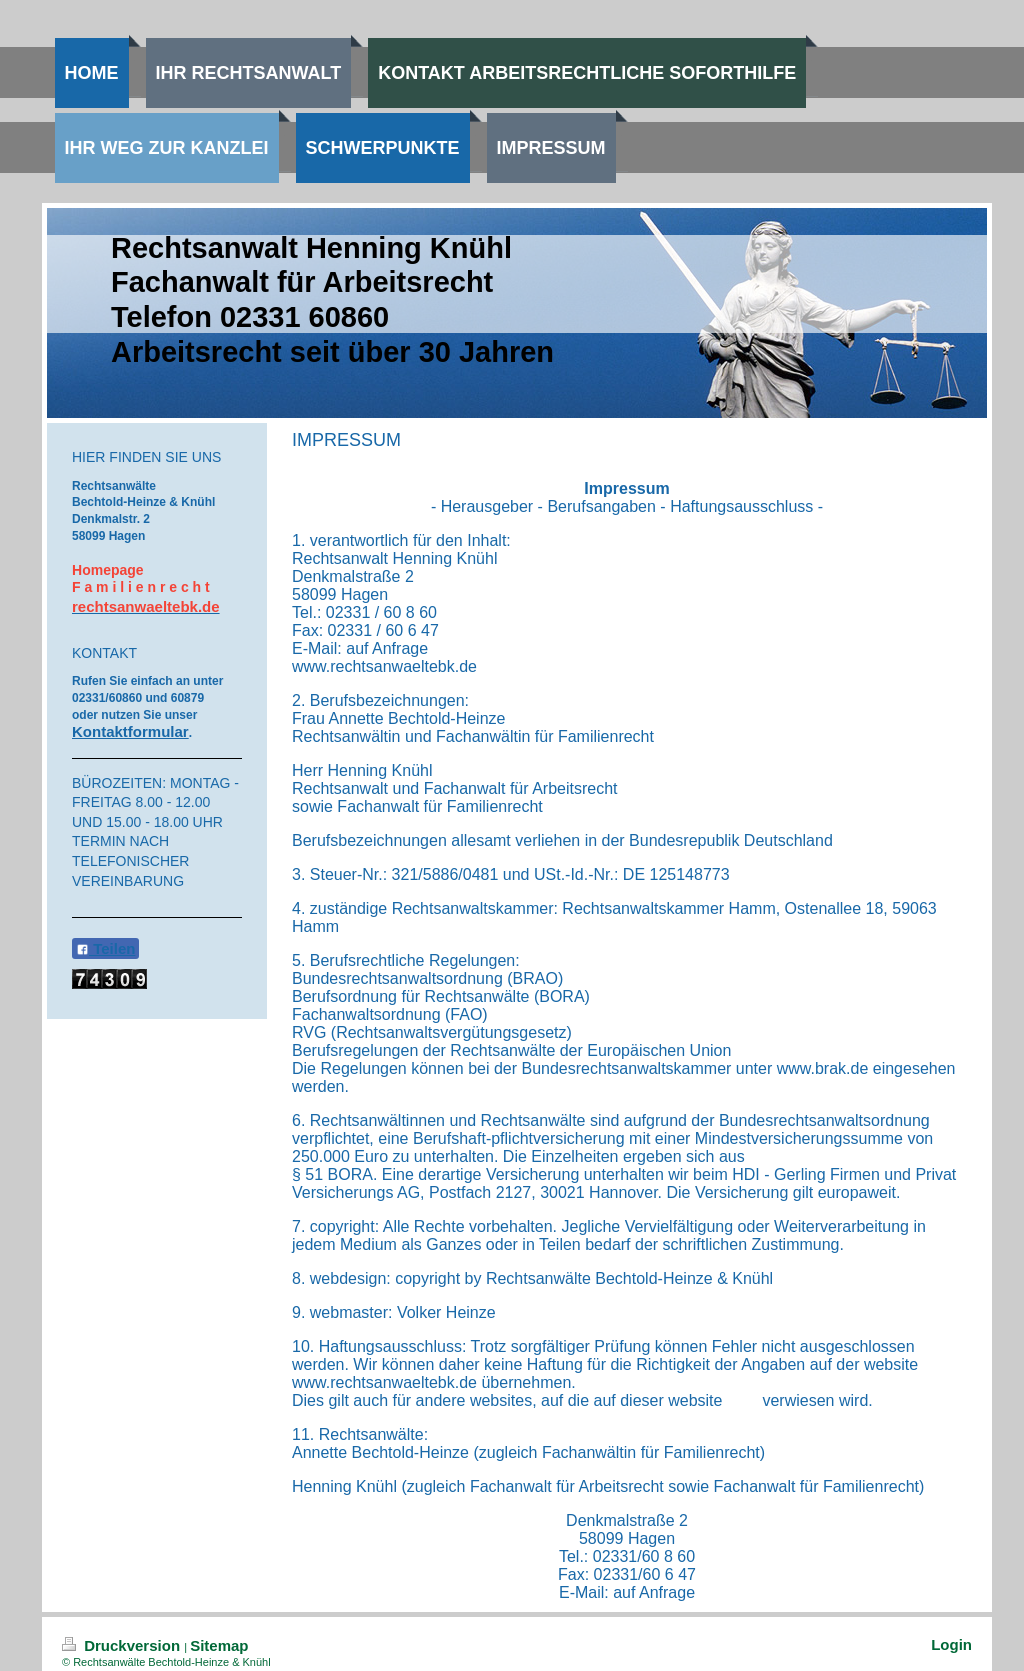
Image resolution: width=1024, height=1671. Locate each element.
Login (951, 1644)
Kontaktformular (130, 731)
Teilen (105, 948)
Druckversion (123, 1645)
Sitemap (219, 1645)
